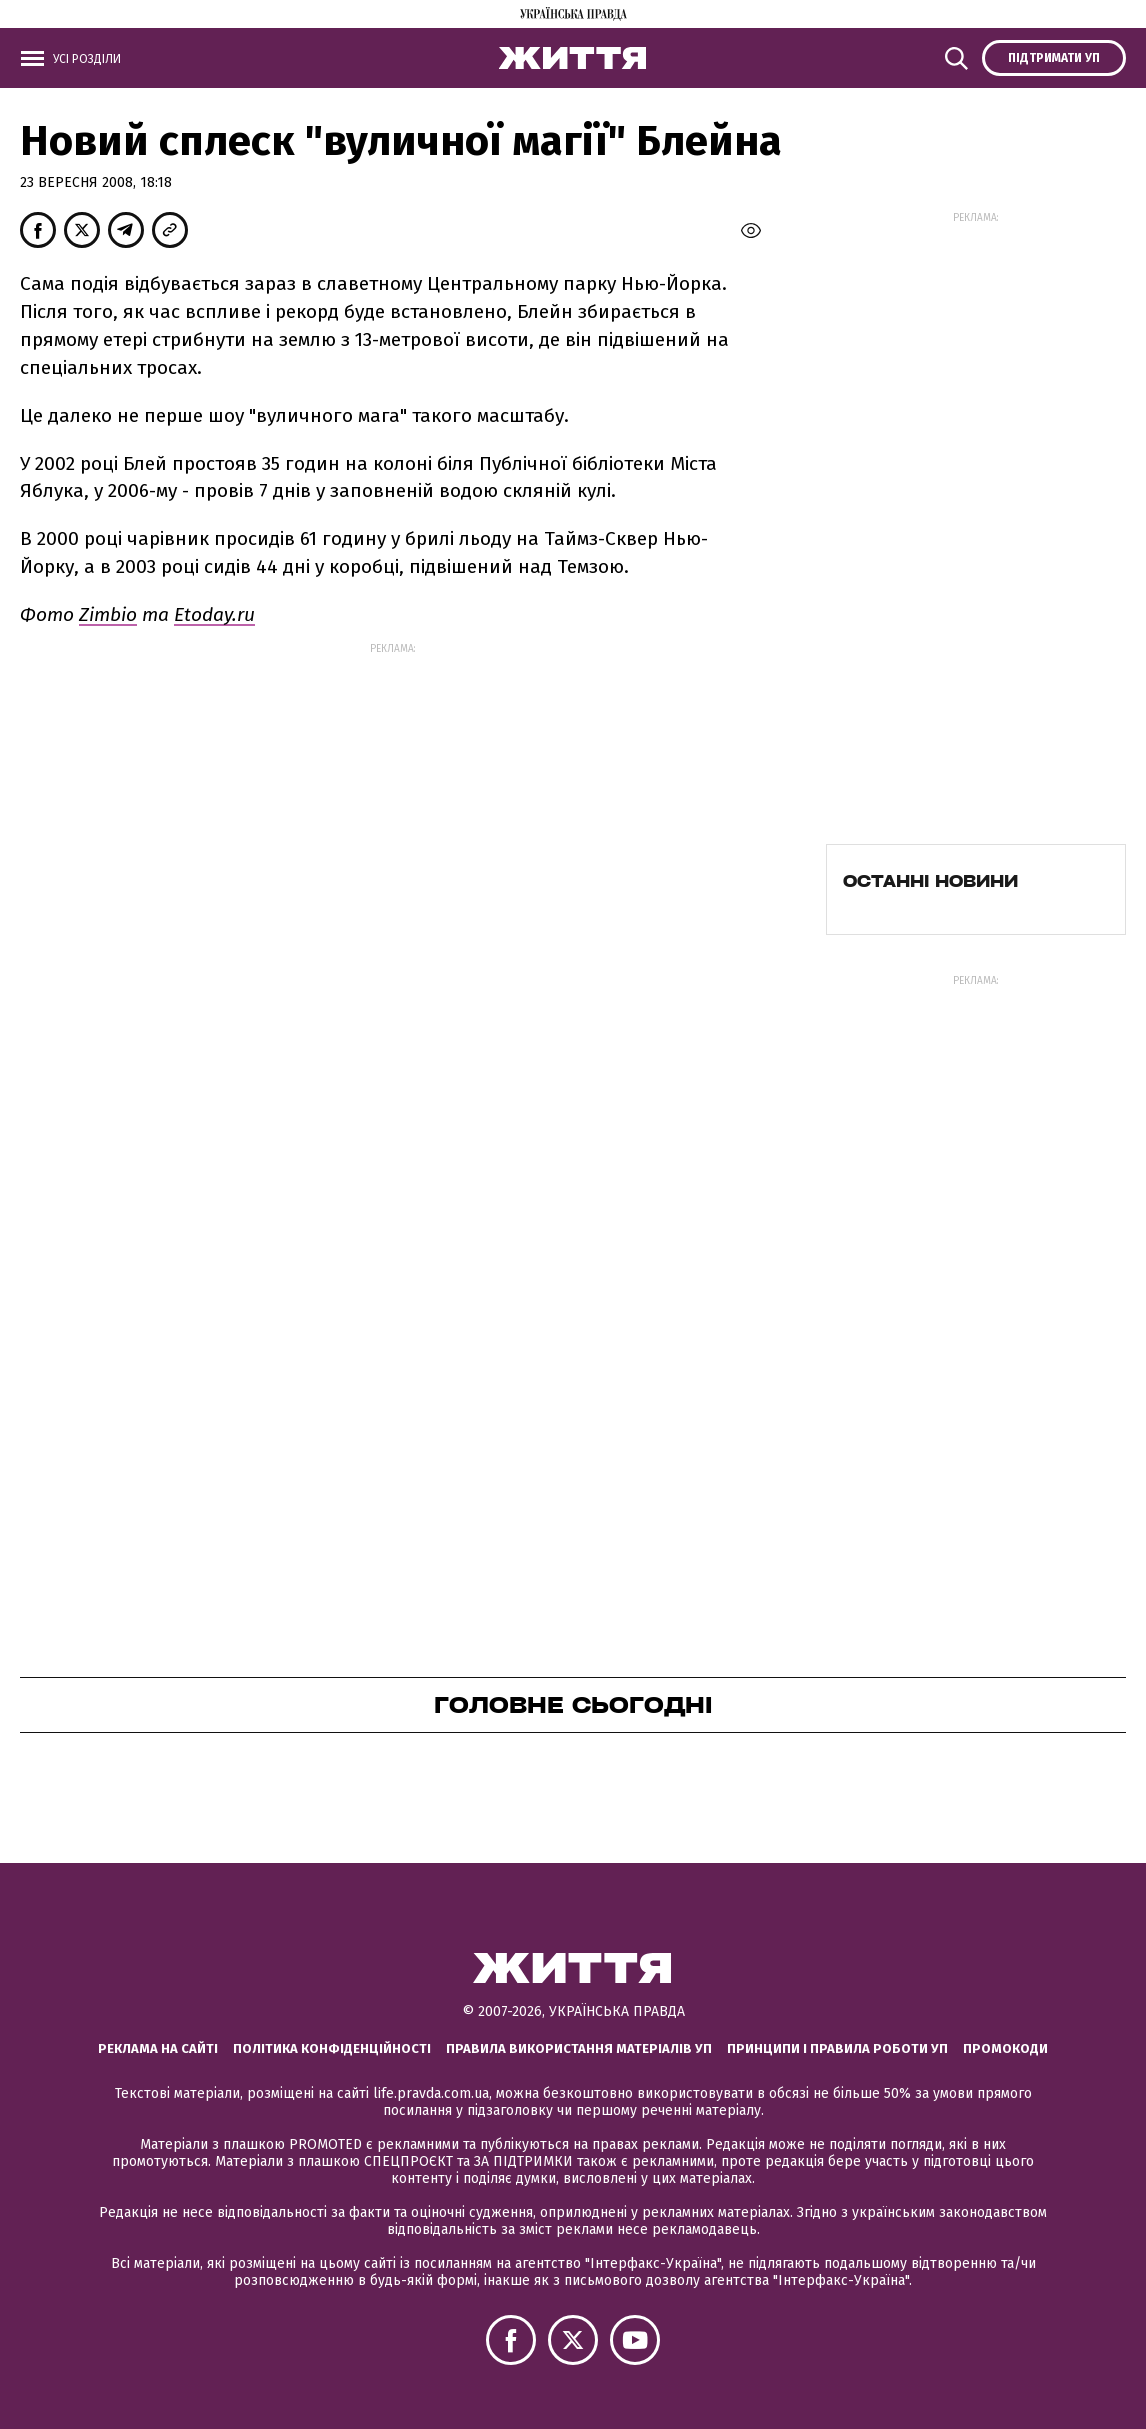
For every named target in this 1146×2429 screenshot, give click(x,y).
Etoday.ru (214, 614)
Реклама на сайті (158, 2048)
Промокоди (1005, 2048)
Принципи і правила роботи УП (837, 2048)
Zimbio (108, 614)
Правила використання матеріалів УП (579, 2048)
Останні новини (930, 881)
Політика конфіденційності (332, 2048)
